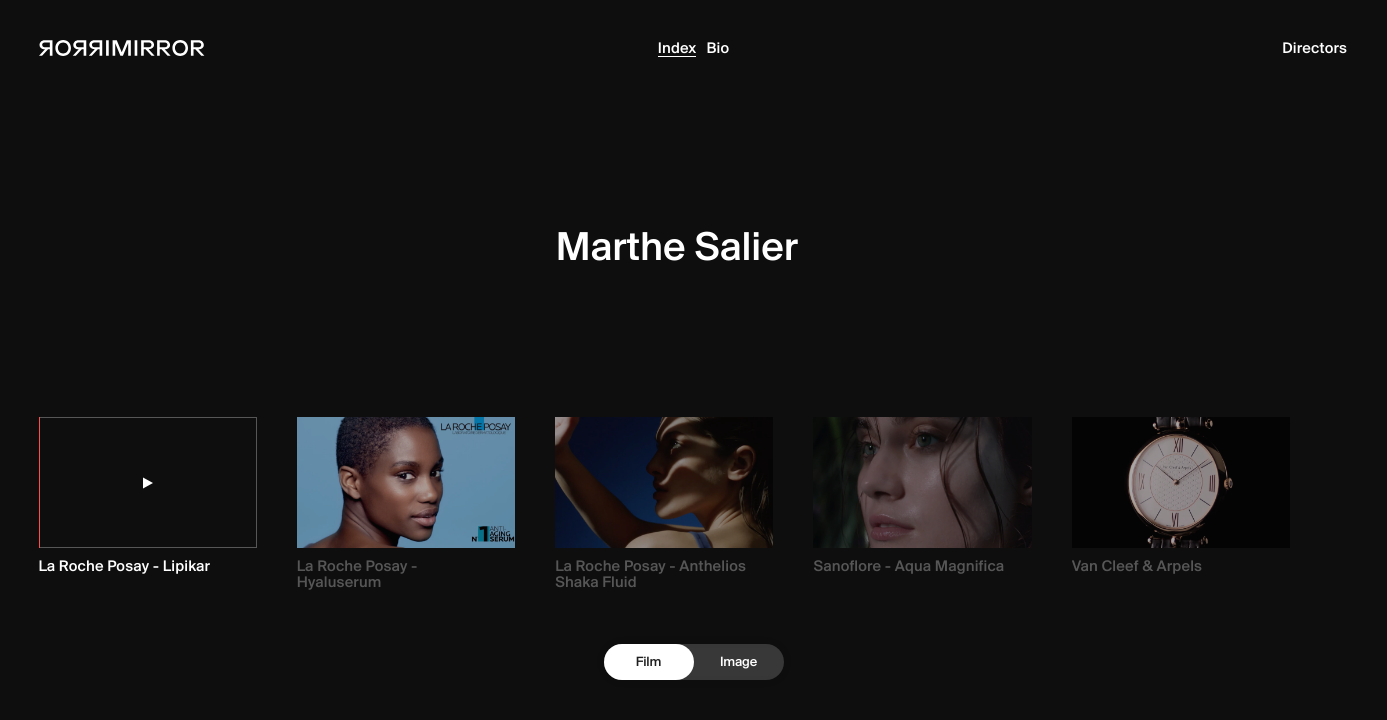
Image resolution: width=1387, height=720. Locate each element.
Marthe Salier (677, 246)
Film (648, 662)
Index (677, 47)
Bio (717, 47)
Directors (1314, 48)
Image (738, 662)
